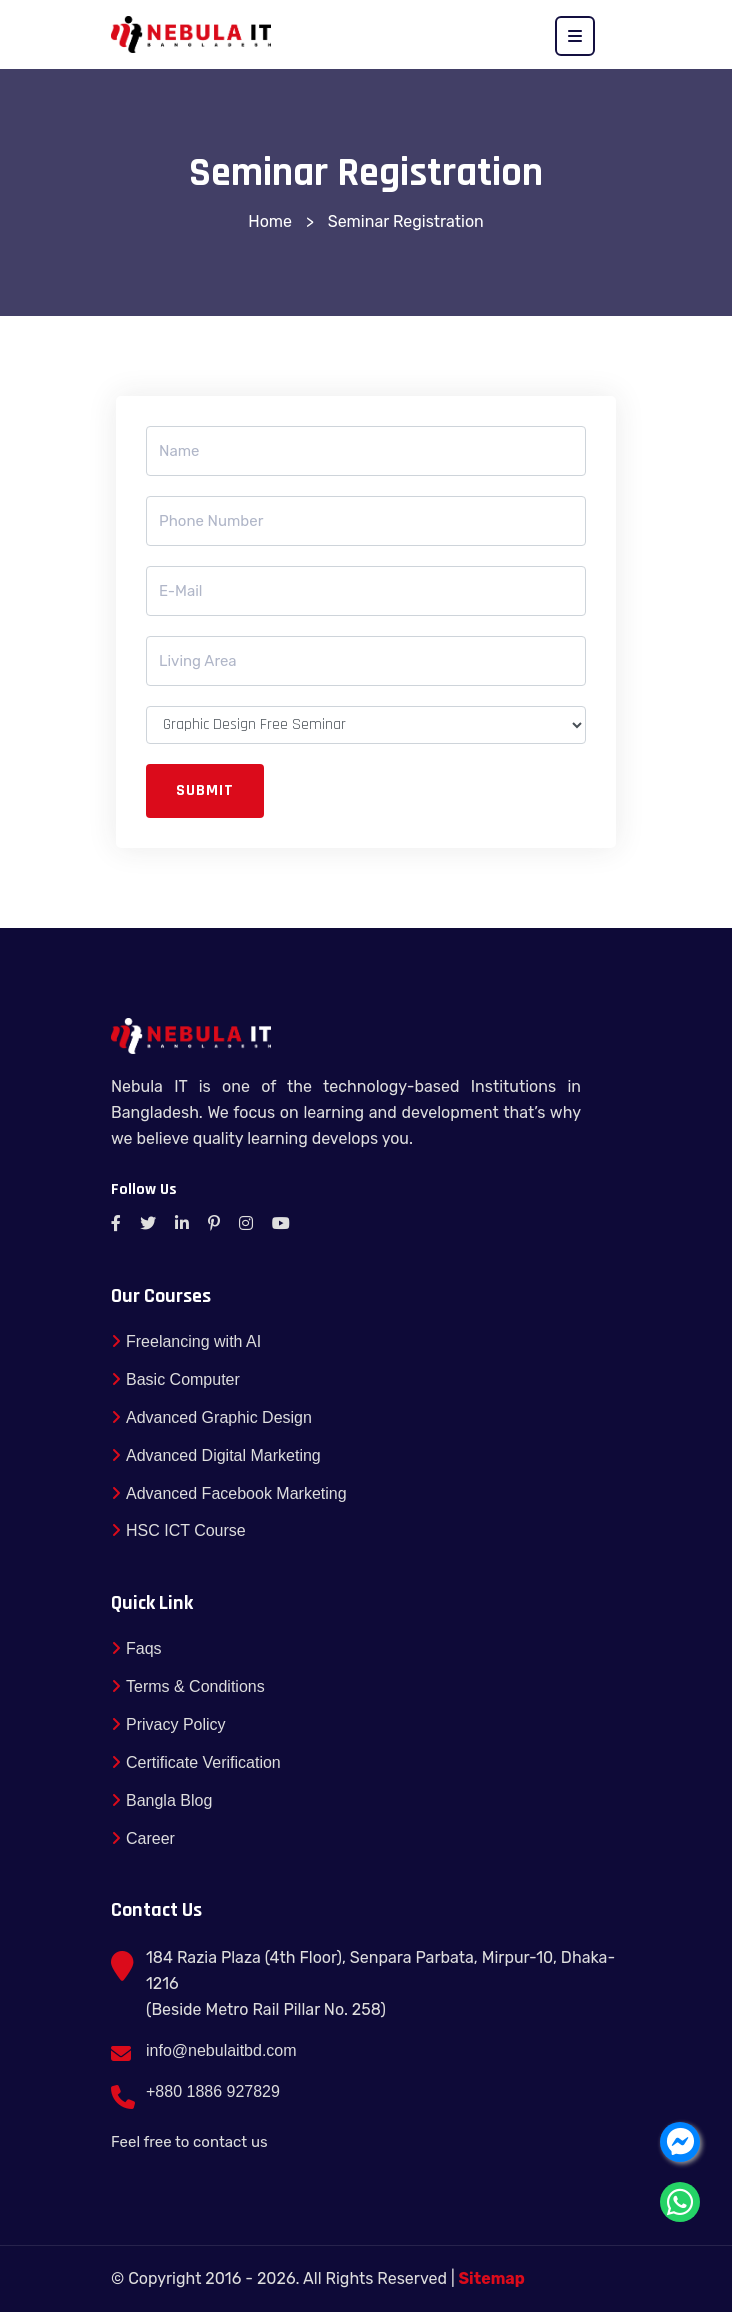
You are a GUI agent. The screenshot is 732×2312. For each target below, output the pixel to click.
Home (270, 221)
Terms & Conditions (188, 1686)
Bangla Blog (161, 1800)
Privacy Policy (168, 1724)
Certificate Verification (196, 1762)
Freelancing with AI (186, 1341)
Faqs (136, 1648)
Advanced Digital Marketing (216, 1455)
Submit (205, 790)
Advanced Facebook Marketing (229, 1493)
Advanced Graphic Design (211, 1417)
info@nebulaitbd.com (221, 2050)
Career (143, 1838)
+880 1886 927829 (213, 2091)
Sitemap (492, 2278)
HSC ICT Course (178, 1530)
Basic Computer (175, 1379)
